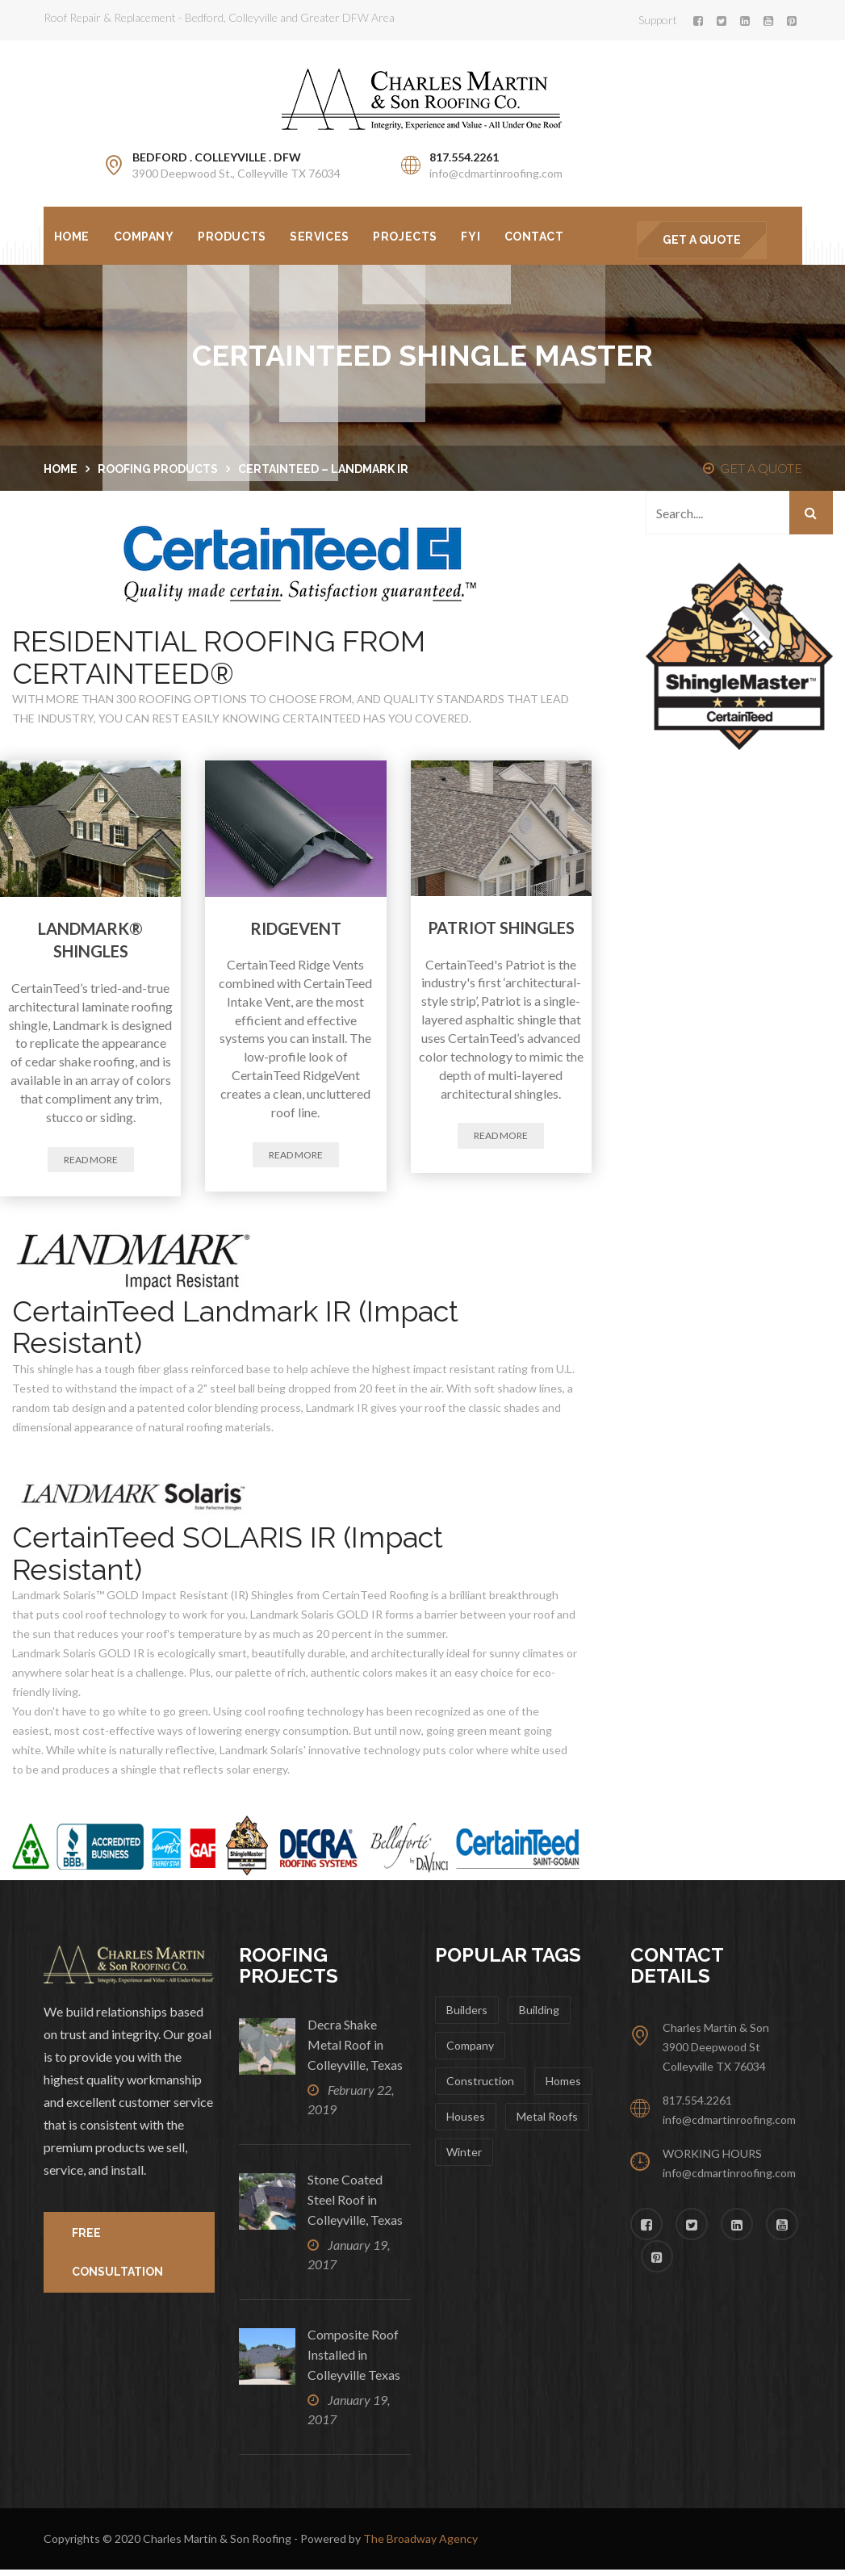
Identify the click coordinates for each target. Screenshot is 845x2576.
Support (657, 20)
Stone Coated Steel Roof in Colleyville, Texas (355, 2206)
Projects (421, 237)
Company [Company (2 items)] (470, 2052)
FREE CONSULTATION (117, 2259)
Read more (91, 1165)
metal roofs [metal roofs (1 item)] (547, 2123)
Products (240, 237)
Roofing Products (158, 475)
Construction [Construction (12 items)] (480, 2087)
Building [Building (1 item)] (539, 2016)
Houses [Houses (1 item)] (465, 2123)
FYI (490, 237)
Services (331, 237)
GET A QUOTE (702, 239)
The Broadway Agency (420, 2545)
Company (149, 237)
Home (73, 237)
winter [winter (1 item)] (464, 2158)
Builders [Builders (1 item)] (466, 2016)
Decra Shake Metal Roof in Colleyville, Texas (355, 2051)
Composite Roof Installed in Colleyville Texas (355, 2361)
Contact (557, 237)
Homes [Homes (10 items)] (563, 2087)
